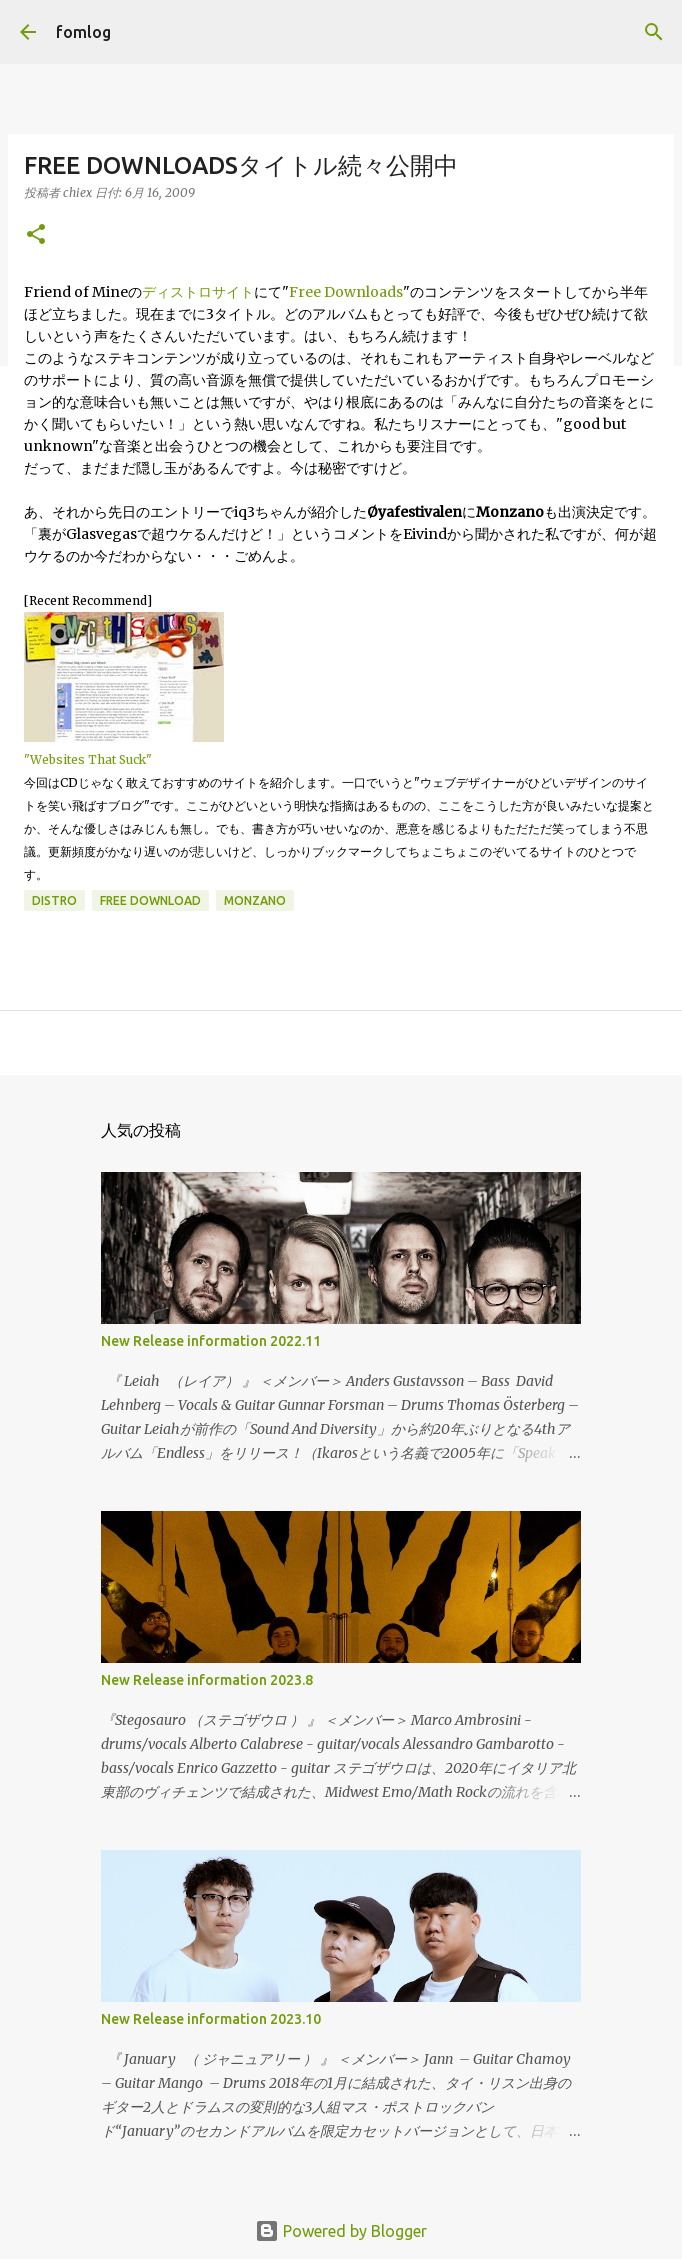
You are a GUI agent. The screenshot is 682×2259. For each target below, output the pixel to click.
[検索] (654, 32)
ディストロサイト (198, 292)
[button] (36, 235)
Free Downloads (346, 292)
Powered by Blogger (341, 2231)
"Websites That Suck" (88, 759)
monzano (255, 900)
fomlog (83, 32)
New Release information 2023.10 (211, 2019)
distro (54, 900)
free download (150, 900)
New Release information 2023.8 (207, 1680)
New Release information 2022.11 (211, 1341)
